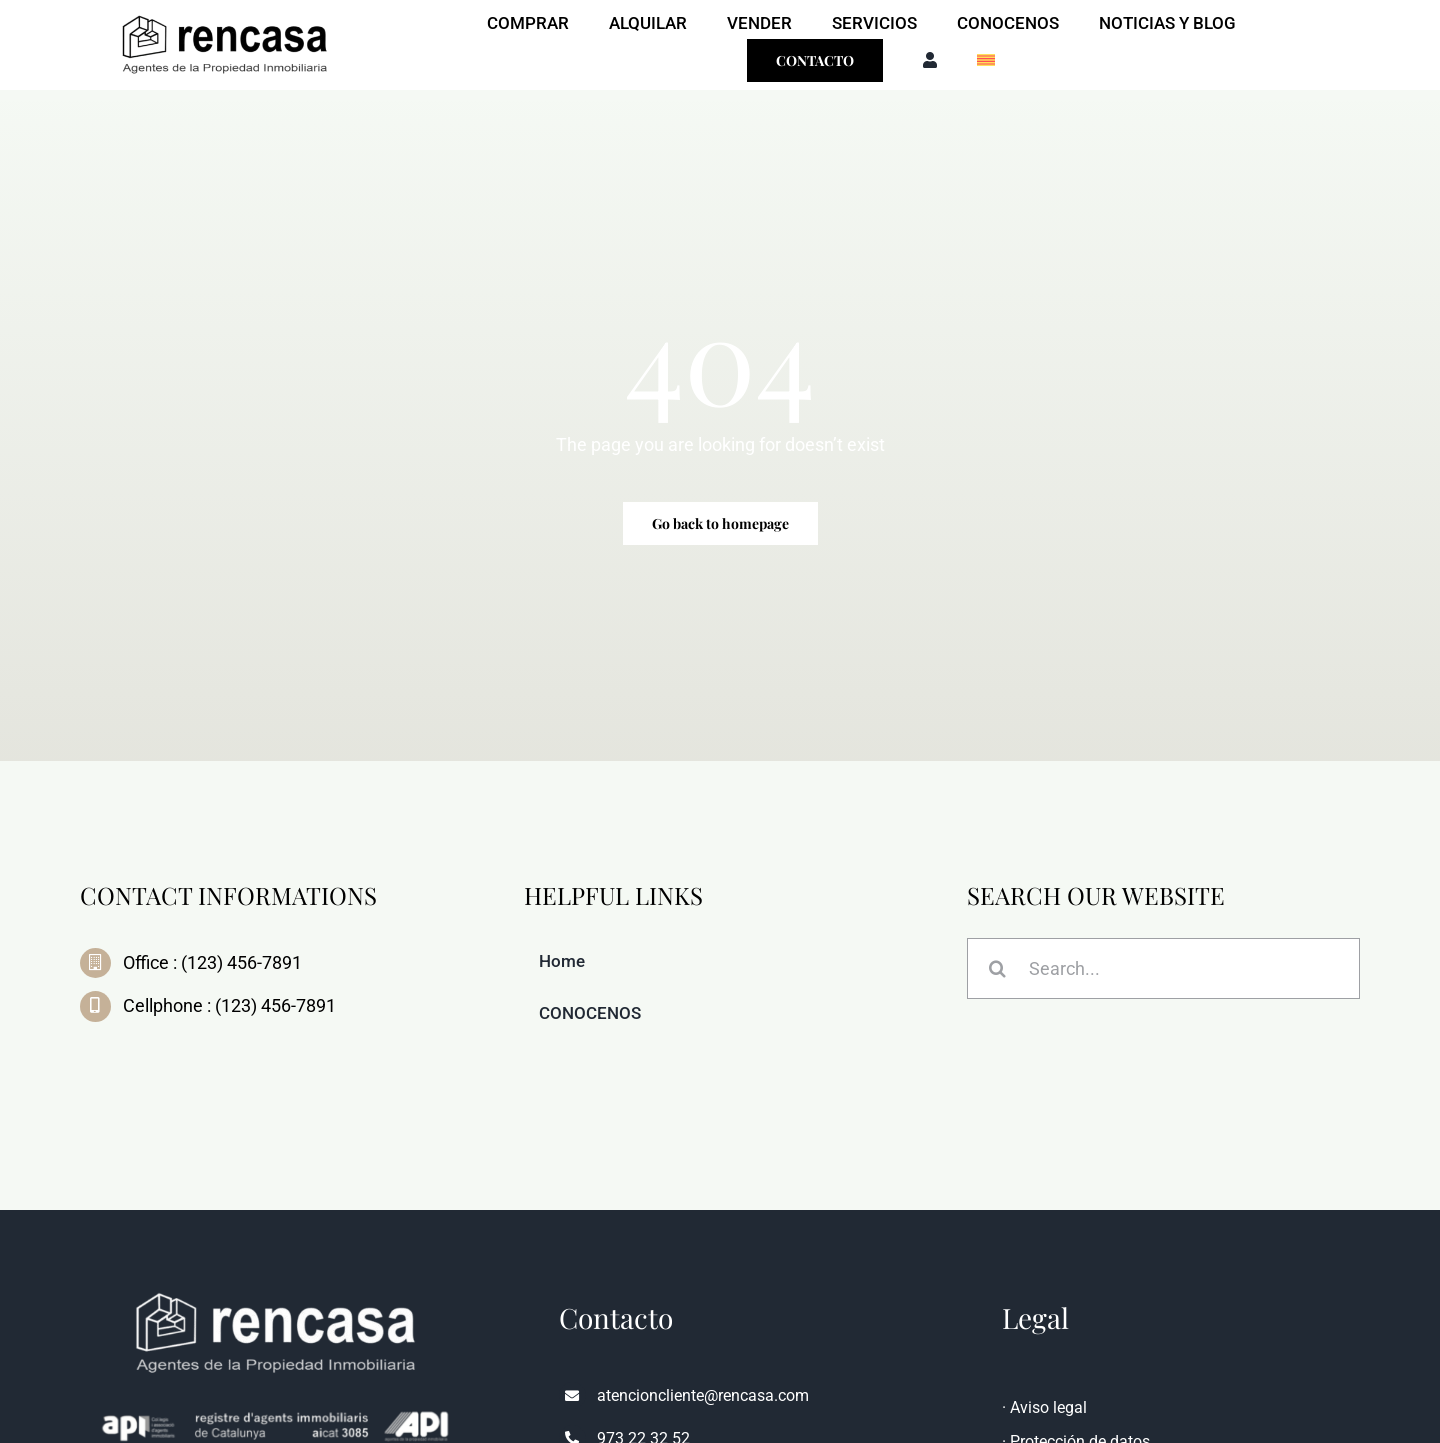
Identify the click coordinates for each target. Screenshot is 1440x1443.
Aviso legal (1048, 1407)
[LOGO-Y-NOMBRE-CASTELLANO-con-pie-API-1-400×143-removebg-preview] (225, 14)
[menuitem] (986, 60)
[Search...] (1163, 970)
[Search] (997, 970)
